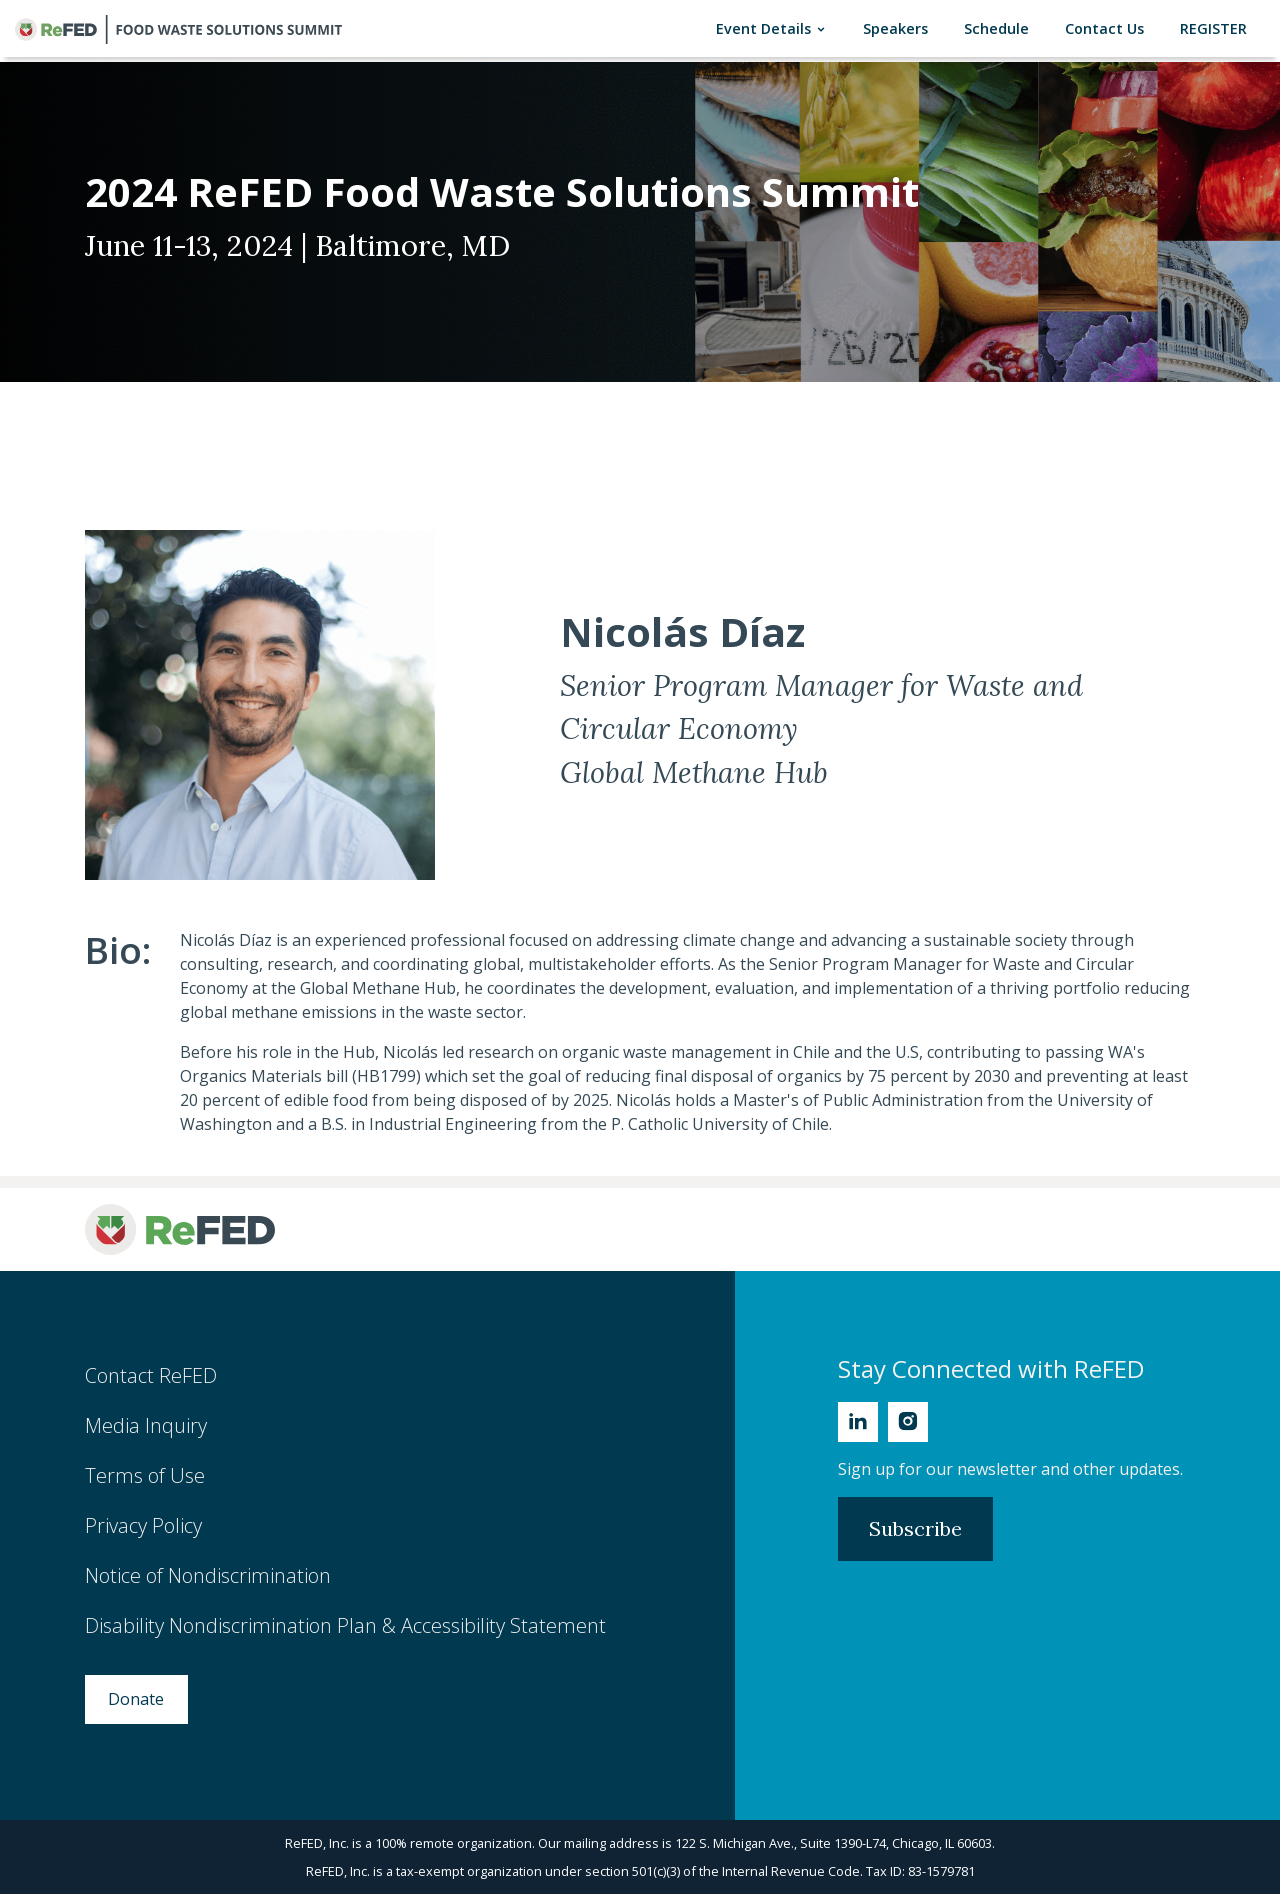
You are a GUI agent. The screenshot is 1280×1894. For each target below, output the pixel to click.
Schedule (1000, 27)
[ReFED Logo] (180, 1229)
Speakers (899, 27)
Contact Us (1108, 27)
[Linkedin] (858, 1422)
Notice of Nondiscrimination (208, 1575)
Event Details (775, 28)
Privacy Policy (143, 1525)
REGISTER (1217, 27)
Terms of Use (145, 1475)
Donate (136, 1699)
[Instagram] (908, 1422)
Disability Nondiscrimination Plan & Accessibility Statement (345, 1625)
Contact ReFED (151, 1375)
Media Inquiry (146, 1425)
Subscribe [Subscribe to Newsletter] (915, 1528)
